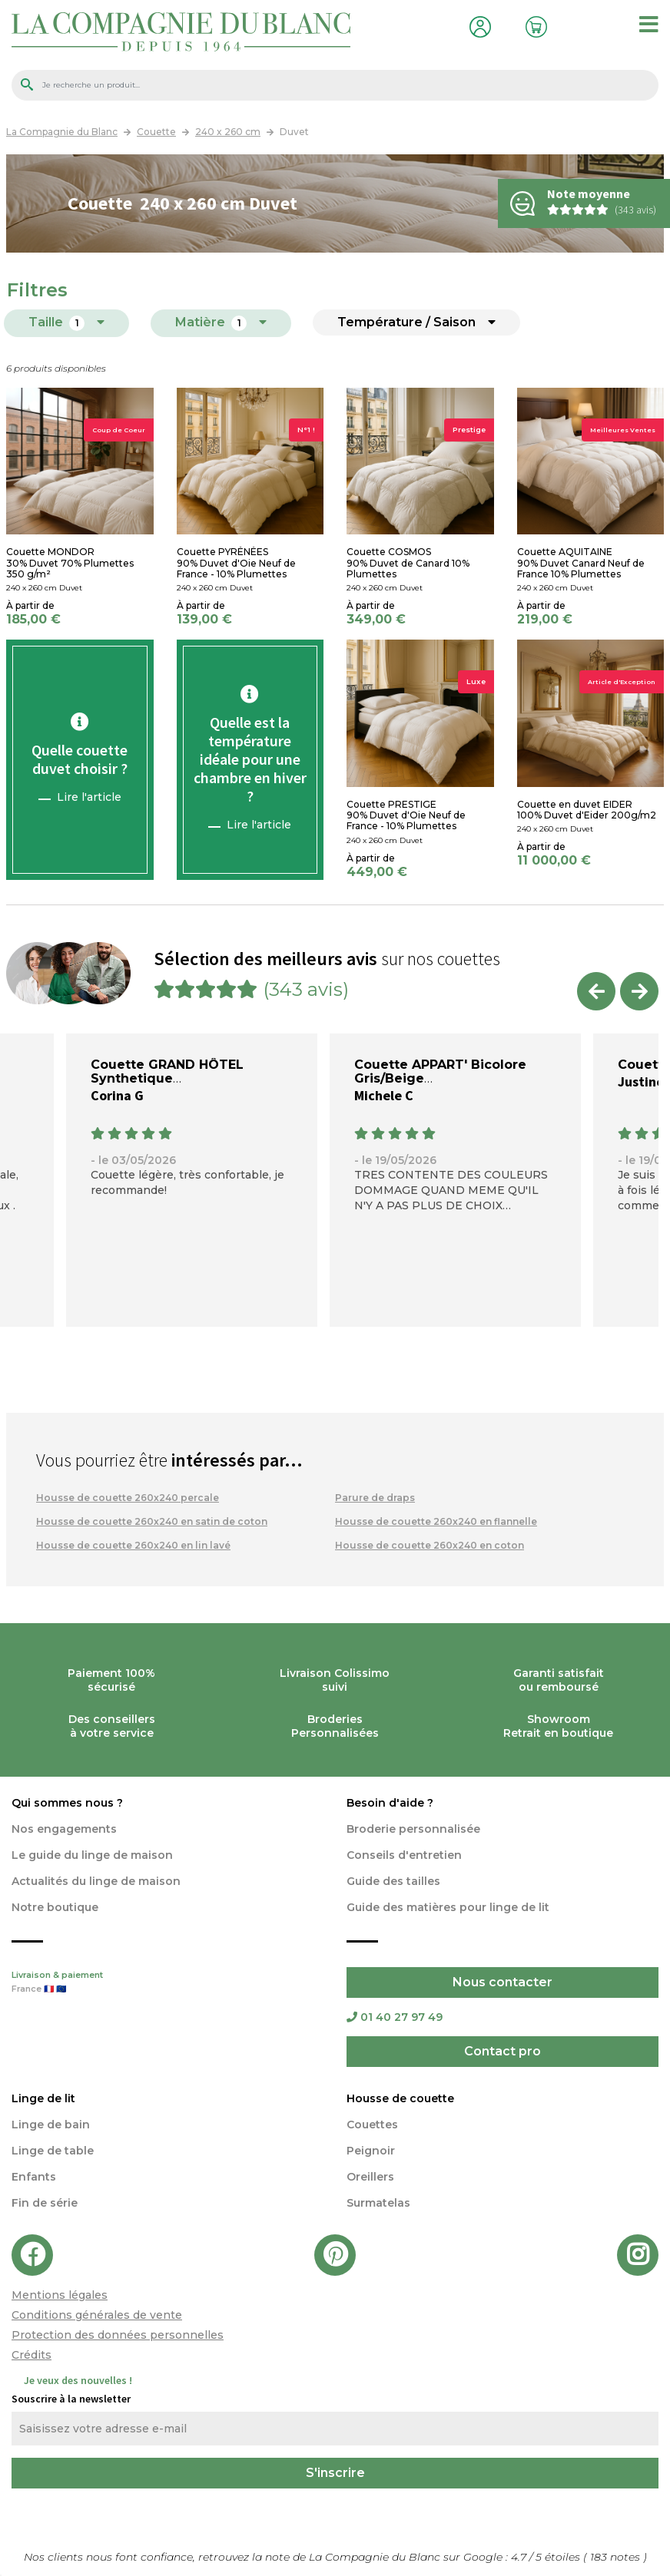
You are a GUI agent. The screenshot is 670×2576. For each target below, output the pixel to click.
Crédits (31, 2355)
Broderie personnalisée (413, 1829)
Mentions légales (60, 2295)
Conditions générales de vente (97, 2315)
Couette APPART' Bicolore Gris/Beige (440, 1071)
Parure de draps (375, 1497)
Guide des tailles (393, 1881)
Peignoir (371, 2151)
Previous (596, 991)
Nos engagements (64, 1829)
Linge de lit (43, 2098)
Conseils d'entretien (404, 1855)
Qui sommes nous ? (67, 1803)
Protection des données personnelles (118, 2335)
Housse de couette (400, 2098)
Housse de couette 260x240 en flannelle (436, 1521)
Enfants (34, 2177)
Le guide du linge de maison (92, 1855)
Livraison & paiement (167, 1983)
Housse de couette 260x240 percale (127, 1497)
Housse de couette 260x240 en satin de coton (151, 1521)
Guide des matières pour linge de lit (448, 1907)
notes (616, 2557)
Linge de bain (51, 2124)
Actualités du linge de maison (96, 1881)
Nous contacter (502, 1982)
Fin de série (45, 2203)
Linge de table (53, 2151)
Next (639, 991)
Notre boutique (55, 1907)
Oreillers (370, 2177)
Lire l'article (89, 797)
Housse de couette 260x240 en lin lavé (133, 1545)
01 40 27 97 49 (395, 2017)
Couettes (372, 2124)
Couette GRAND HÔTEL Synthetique (167, 1071)
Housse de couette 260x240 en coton (429, 1545)
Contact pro (502, 2051)
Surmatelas (378, 2203)
